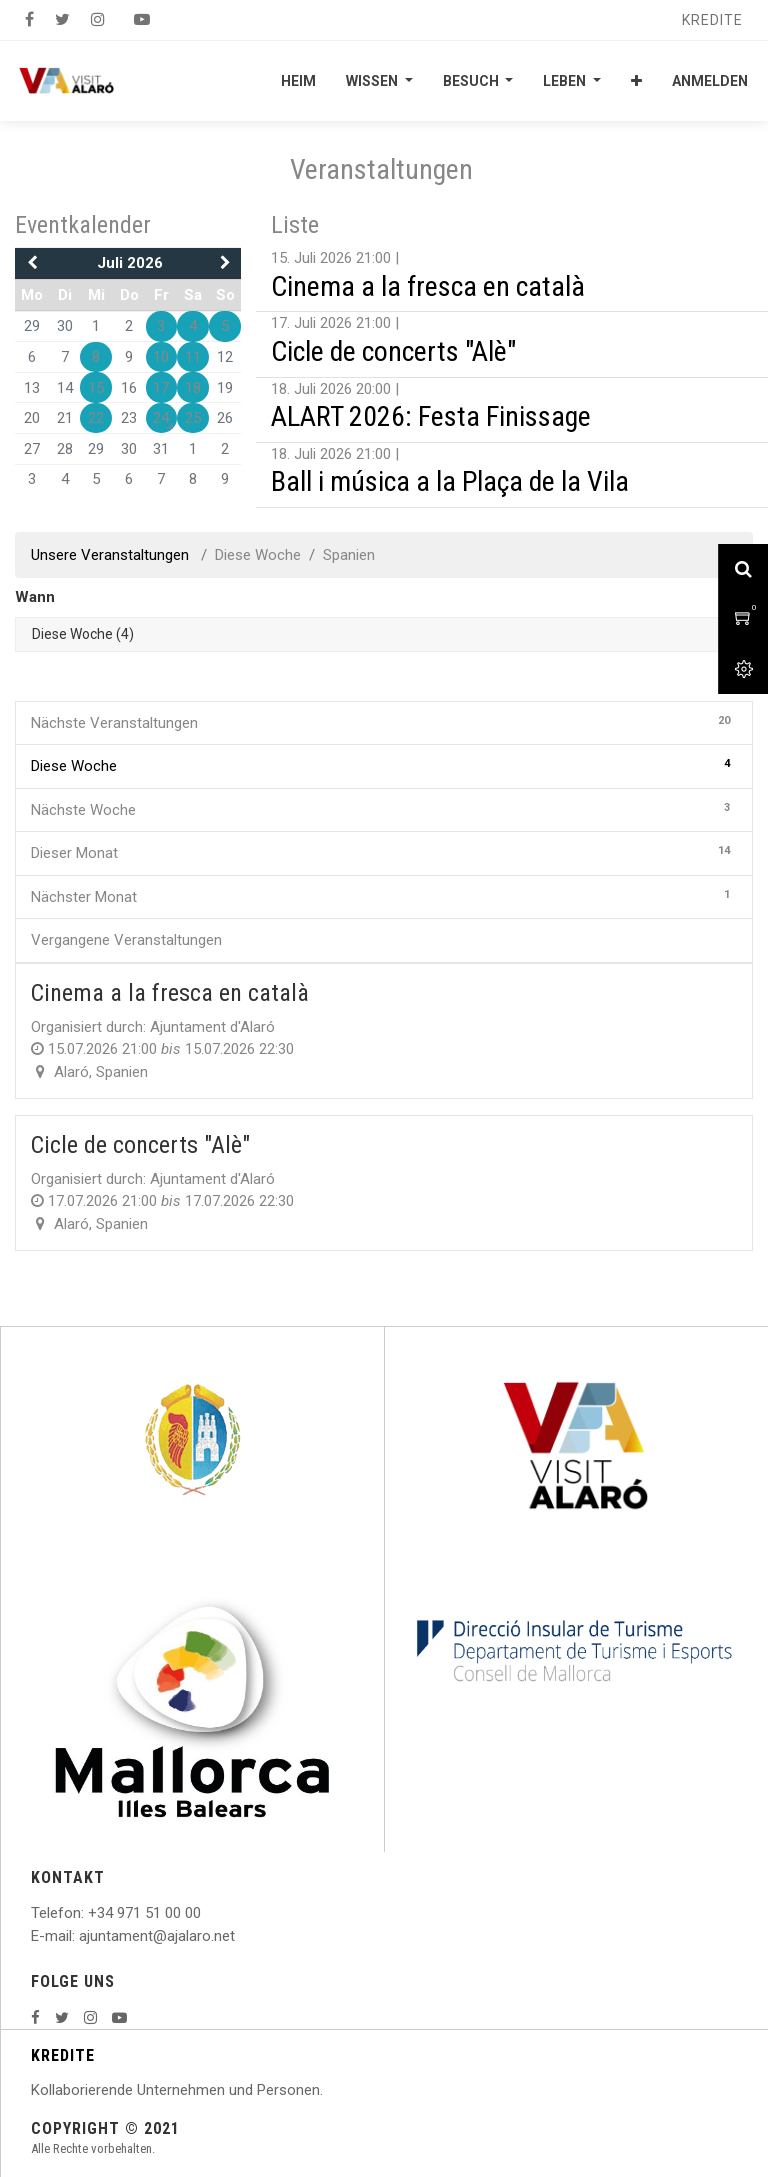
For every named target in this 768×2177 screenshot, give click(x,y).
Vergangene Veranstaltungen (126, 940)
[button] (636, 81)
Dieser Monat (384, 852)
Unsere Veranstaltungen (112, 555)
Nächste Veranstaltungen (384, 722)
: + (89, 1913)
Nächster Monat (384, 896)
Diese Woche (384, 765)
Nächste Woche (384, 809)
